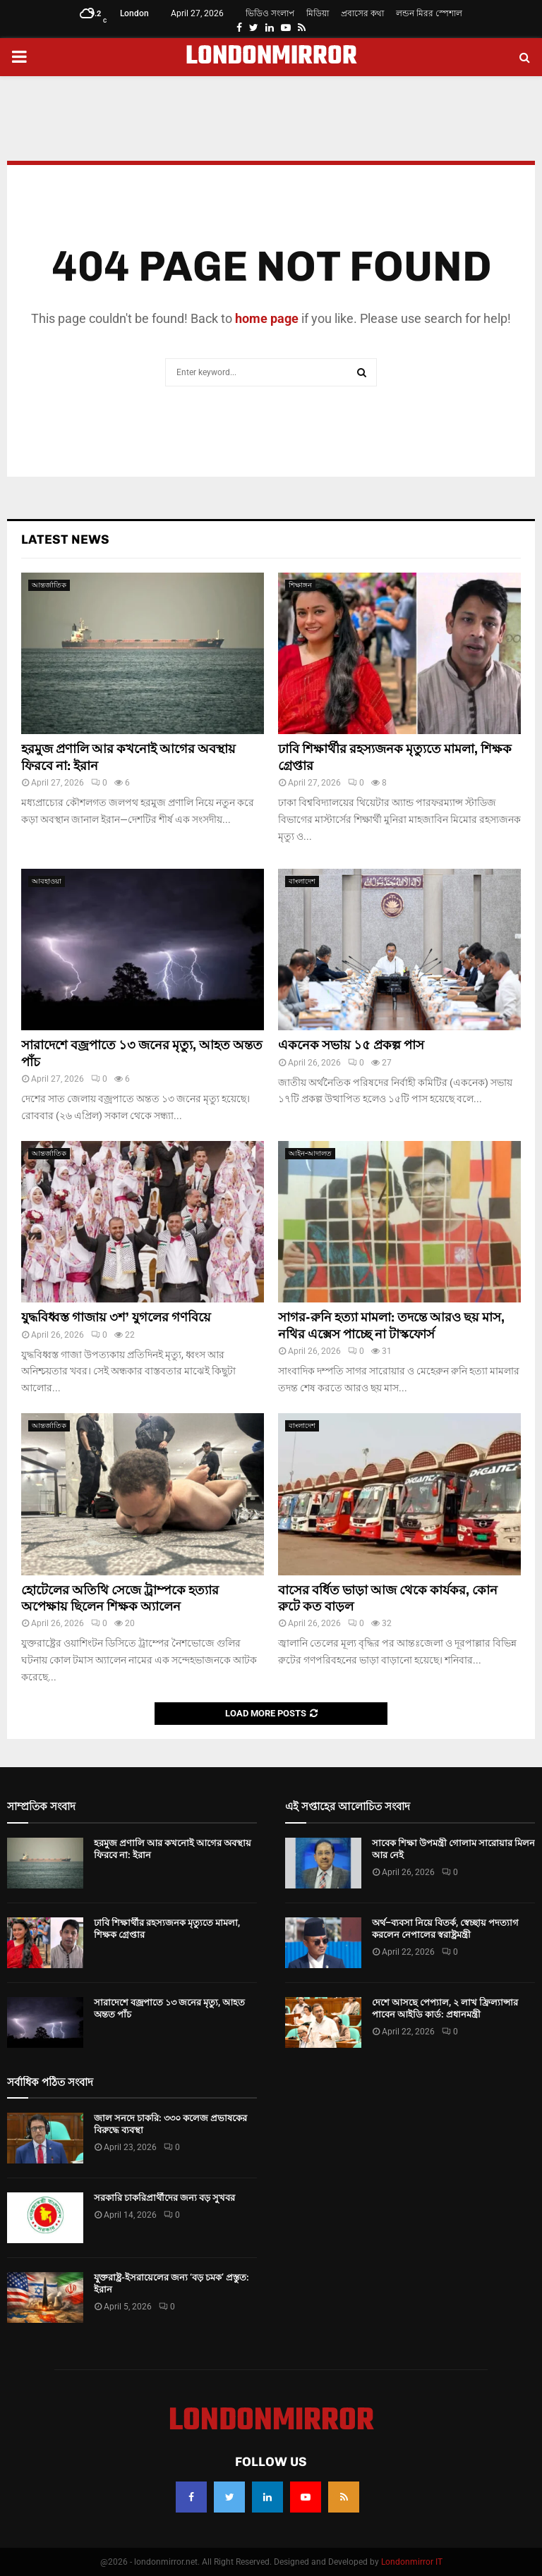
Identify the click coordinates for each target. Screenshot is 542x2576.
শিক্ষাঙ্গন (300, 585)
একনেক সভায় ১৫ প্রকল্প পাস (351, 1045)
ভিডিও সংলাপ (270, 13)
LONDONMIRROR (271, 57)
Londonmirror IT (411, 2562)
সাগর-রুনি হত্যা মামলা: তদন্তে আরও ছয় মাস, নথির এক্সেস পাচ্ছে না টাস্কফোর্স (391, 1325)
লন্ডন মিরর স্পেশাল (429, 13)
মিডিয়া (317, 13)
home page (267, 318)
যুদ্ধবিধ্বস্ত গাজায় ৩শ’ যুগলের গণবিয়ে (116, 1317)
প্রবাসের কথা (362, 13)
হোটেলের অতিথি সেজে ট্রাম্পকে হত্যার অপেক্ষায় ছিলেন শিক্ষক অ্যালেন (120, 1598)
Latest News (65, 539)
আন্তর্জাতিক (49, 585)
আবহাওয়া (46, 881)
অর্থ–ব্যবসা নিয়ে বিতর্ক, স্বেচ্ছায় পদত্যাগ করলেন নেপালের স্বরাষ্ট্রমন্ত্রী (445, 1928)
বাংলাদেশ (302, 881)
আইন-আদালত (310, 1153)
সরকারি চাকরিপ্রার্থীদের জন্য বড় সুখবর (164, 2197)
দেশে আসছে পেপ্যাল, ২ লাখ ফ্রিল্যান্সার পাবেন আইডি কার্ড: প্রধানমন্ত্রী (445, 2008)
